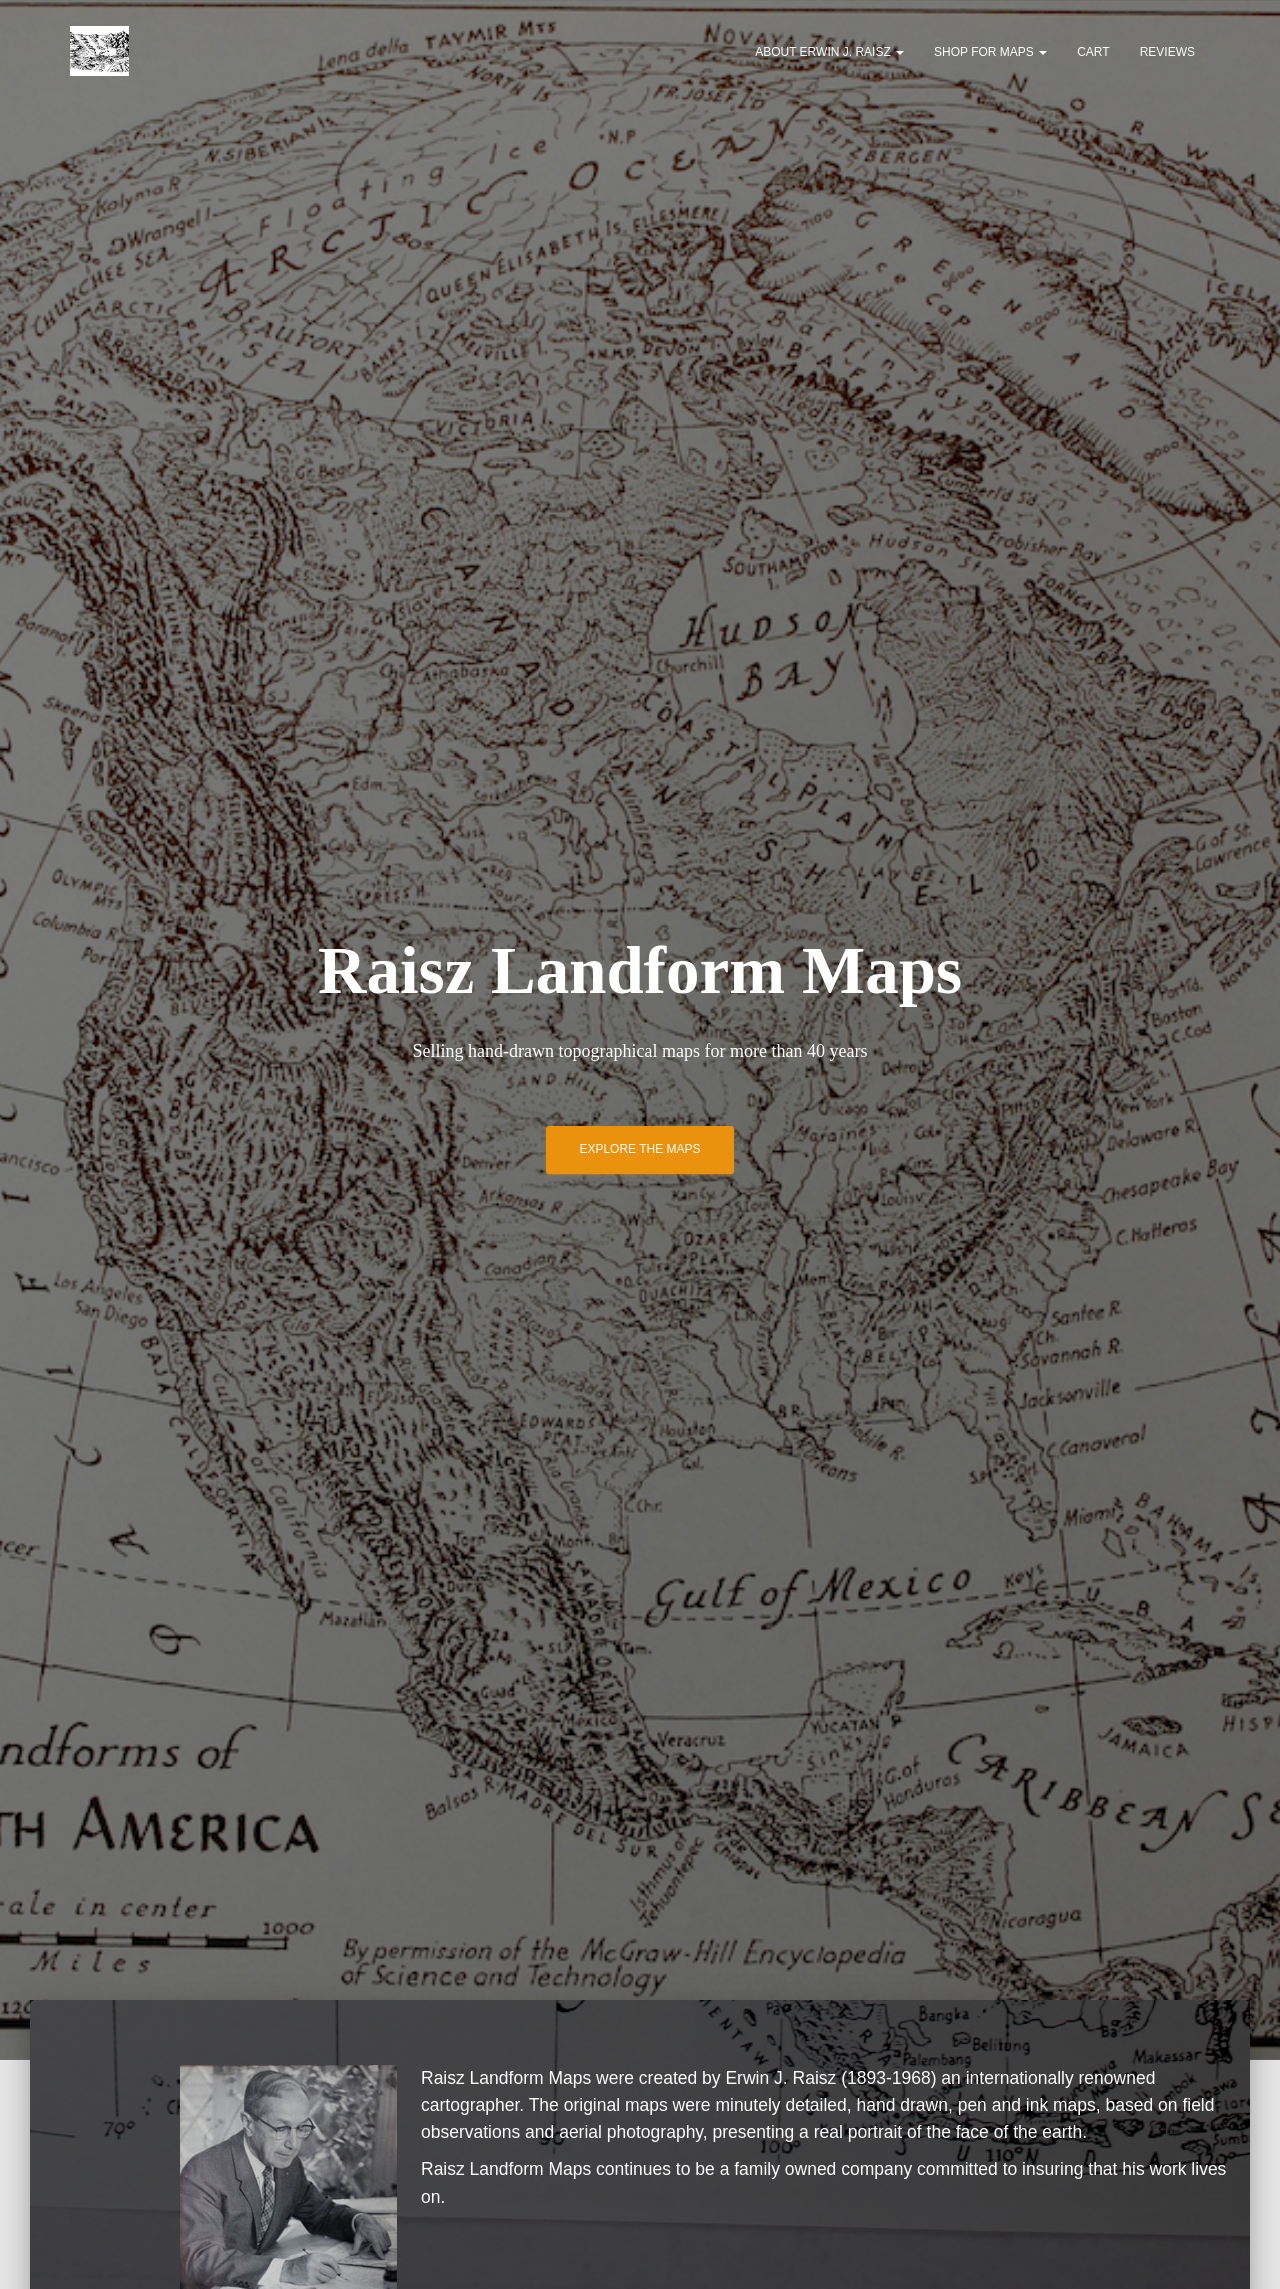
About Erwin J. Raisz (829, 52)
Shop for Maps (990, 52)
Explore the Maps (639, 1149)
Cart (1093, 52)
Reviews (1167, 52)
